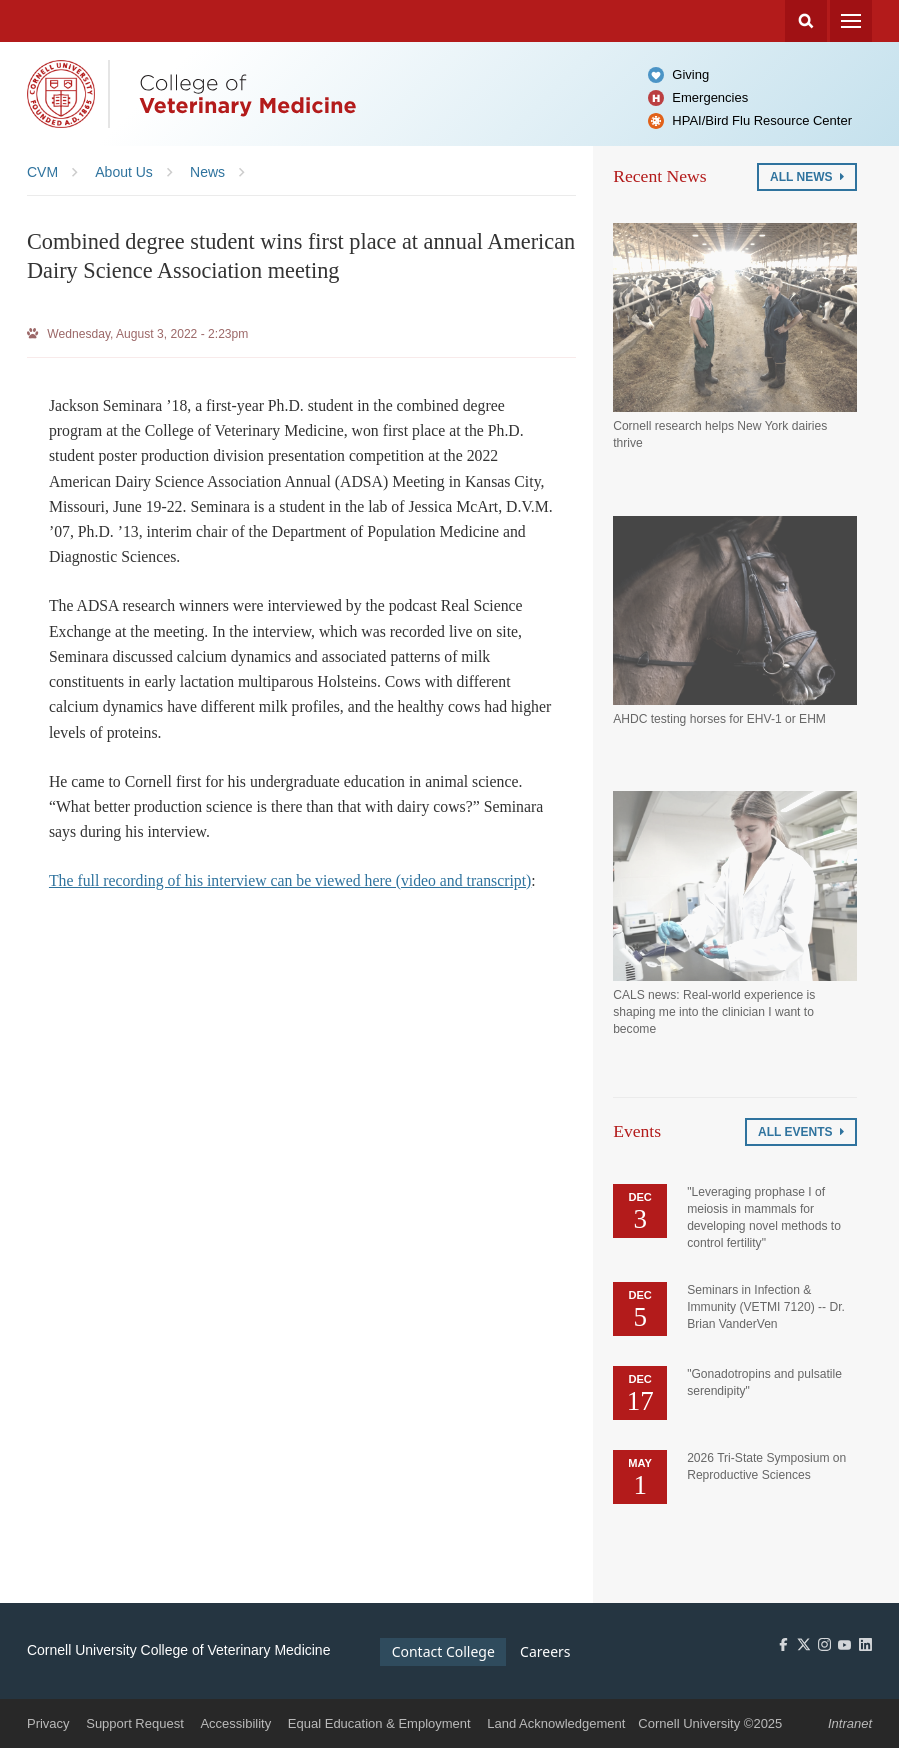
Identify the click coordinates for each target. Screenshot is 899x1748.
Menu (851, 21)
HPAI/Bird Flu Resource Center (762, 120)
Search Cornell (806, 21)
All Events (801, 1132)
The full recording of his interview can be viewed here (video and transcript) (290, 880)
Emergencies (710, 97)
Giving (690, 74)
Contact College (443, 1651)
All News (807, 177)
